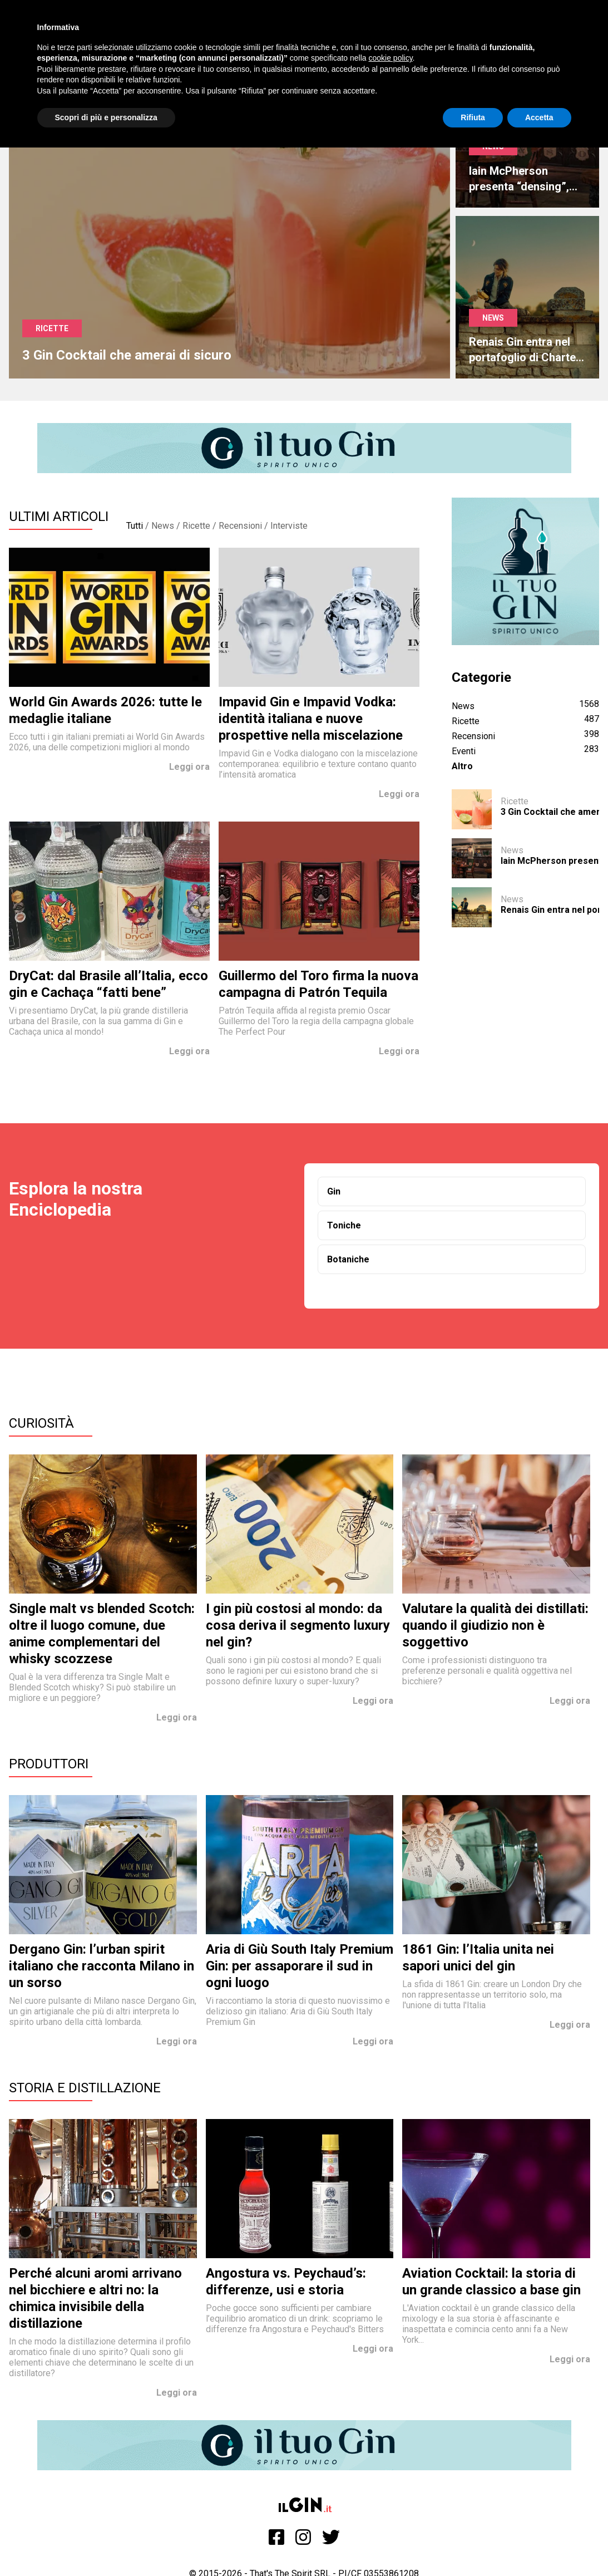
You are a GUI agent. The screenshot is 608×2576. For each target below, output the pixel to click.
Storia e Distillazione (85, 2088)
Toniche (344, 1225)
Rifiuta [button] (473, 117)
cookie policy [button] (390, 57)
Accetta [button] (539, 117)
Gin (333, 1191)
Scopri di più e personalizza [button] (106, 117)
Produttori (48, 1764)
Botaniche (348, 1259)
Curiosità (41, 1423)
